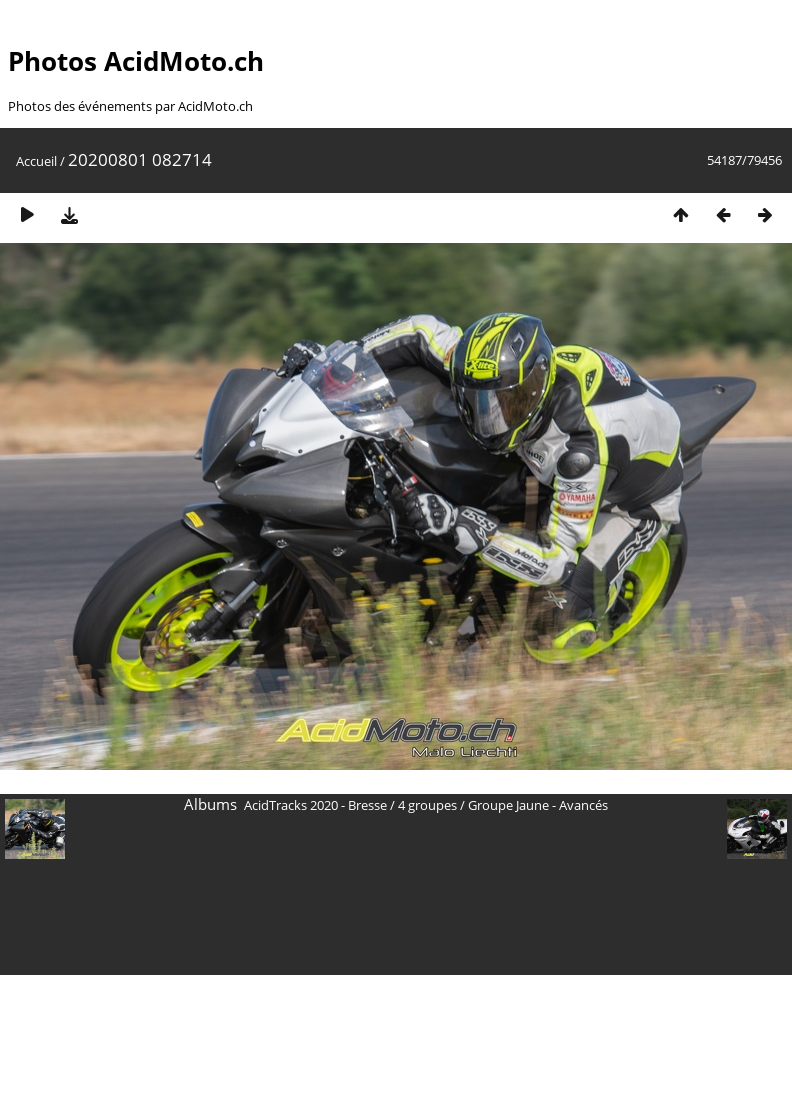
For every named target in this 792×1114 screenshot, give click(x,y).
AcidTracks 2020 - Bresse (315, 805)
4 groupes (427, 805)
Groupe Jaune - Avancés (538, 805)
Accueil (36, 161)
